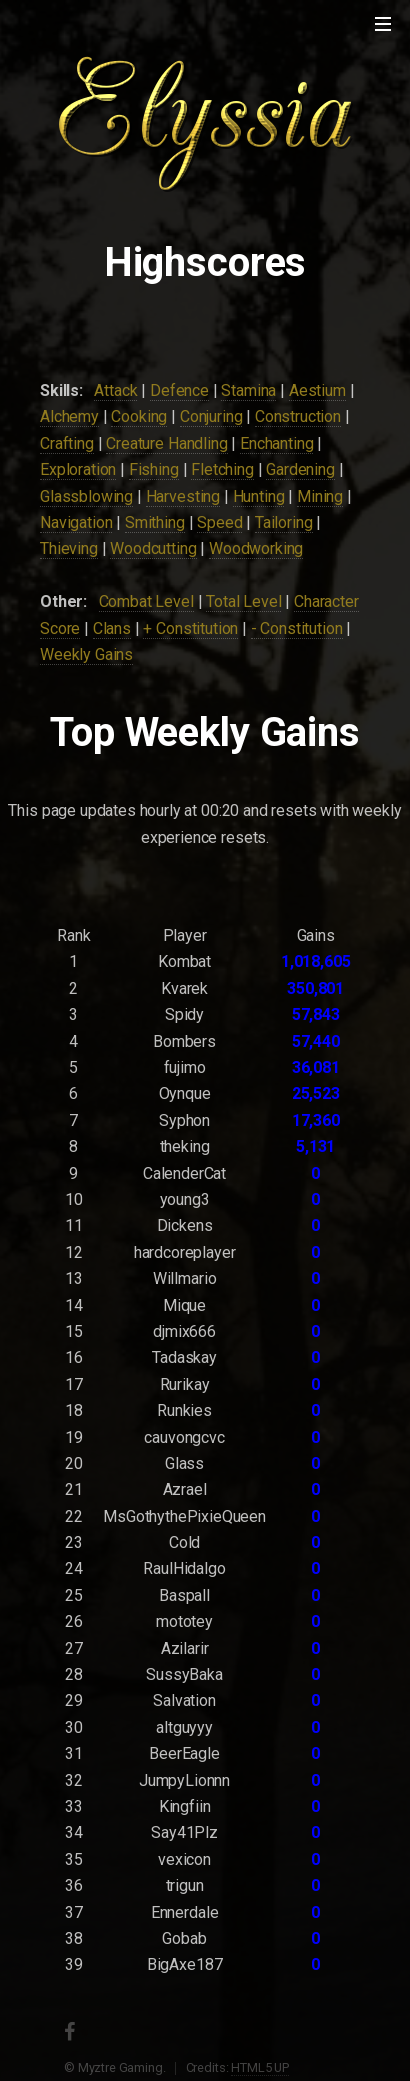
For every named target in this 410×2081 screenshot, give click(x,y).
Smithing (155, 522)
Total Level (243, 601)
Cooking (139, 416)
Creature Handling (166, 443)
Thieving (69, 548)
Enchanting (276, 443)
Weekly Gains (86, 654)
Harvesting (183, 496)
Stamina (248, 390)
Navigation (76, 522)
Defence (179, 390)
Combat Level (146, 601)
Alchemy (69, 416)
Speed (219, 522)
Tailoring (284, 522)
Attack (115, 390)
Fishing (154, 469)
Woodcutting (153, 548)
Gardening (300, 469)
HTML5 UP (260, 2067)
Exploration (78, 469)
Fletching (222, 469)
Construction (298, 416)
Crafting (67, 443)
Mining (320, 496)
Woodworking (256, 548)
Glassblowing (86, 496)
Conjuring (211, 416)
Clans (112, 628)
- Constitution (297, 628)
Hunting (259, 496)
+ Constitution (190, 628)
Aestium (317, 390)
